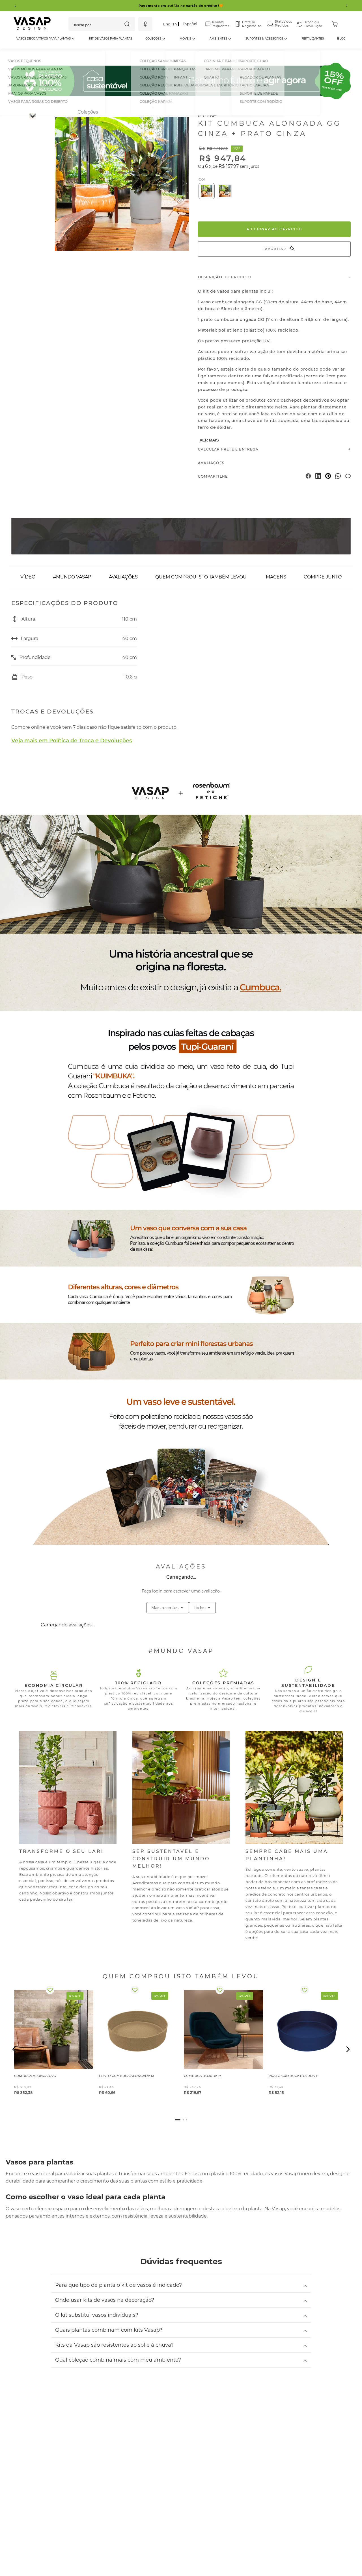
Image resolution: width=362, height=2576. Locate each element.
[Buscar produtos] (127, 24)
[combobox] (101, 24)
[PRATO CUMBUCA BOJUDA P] (308, 2049)
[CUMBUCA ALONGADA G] (53, 2049)
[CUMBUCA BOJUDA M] (223, 2049)
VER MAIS (209, 440)
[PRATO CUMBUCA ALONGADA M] (138, 2049)
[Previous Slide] (15, 5)
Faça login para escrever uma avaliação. (181, 1591)
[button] (145, 24)
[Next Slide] (347, 5)
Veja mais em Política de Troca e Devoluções (71, 740)
